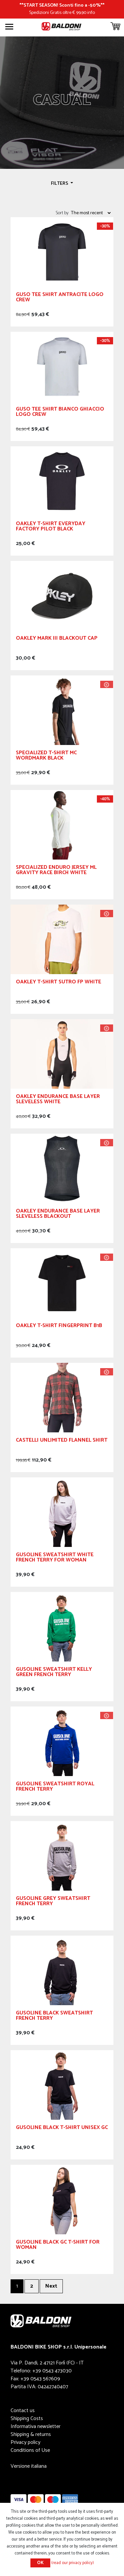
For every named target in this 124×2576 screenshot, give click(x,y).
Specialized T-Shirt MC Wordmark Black (46, 756)
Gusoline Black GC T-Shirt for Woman (58, 2246)
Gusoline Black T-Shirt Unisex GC (62, 2128)
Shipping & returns (31, 2434)
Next (51, 2286)
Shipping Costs (27, 2418)
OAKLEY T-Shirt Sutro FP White (58, 982)
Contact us (23, 2410)
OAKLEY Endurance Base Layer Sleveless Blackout (58, 1215)
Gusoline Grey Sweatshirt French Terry (53, 1902)
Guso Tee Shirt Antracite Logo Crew (59, 298)
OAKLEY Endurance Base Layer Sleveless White (58, 1100)
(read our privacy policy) (72, 2563)
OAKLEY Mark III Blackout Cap (57, 639)
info (91, 13)
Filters (60, 183)
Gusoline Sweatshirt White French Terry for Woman (55, 1558)
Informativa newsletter (36, 2426)
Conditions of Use (30, 2450)
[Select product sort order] (90, 213)
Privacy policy (25, 2442)
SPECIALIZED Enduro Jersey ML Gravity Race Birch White (56, 871)
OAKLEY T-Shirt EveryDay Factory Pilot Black (50, 527)
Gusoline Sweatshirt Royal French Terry (55, 1787)
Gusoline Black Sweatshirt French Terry (54, 2016)
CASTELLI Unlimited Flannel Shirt (61, 1441)
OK (40, 2563)
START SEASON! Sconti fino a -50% (62, 5)
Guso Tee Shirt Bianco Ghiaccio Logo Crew (60, 413)
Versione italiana (29, 2466)
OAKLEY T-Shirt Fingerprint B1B (59, 1326)
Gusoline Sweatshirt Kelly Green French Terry (54, 1673)
